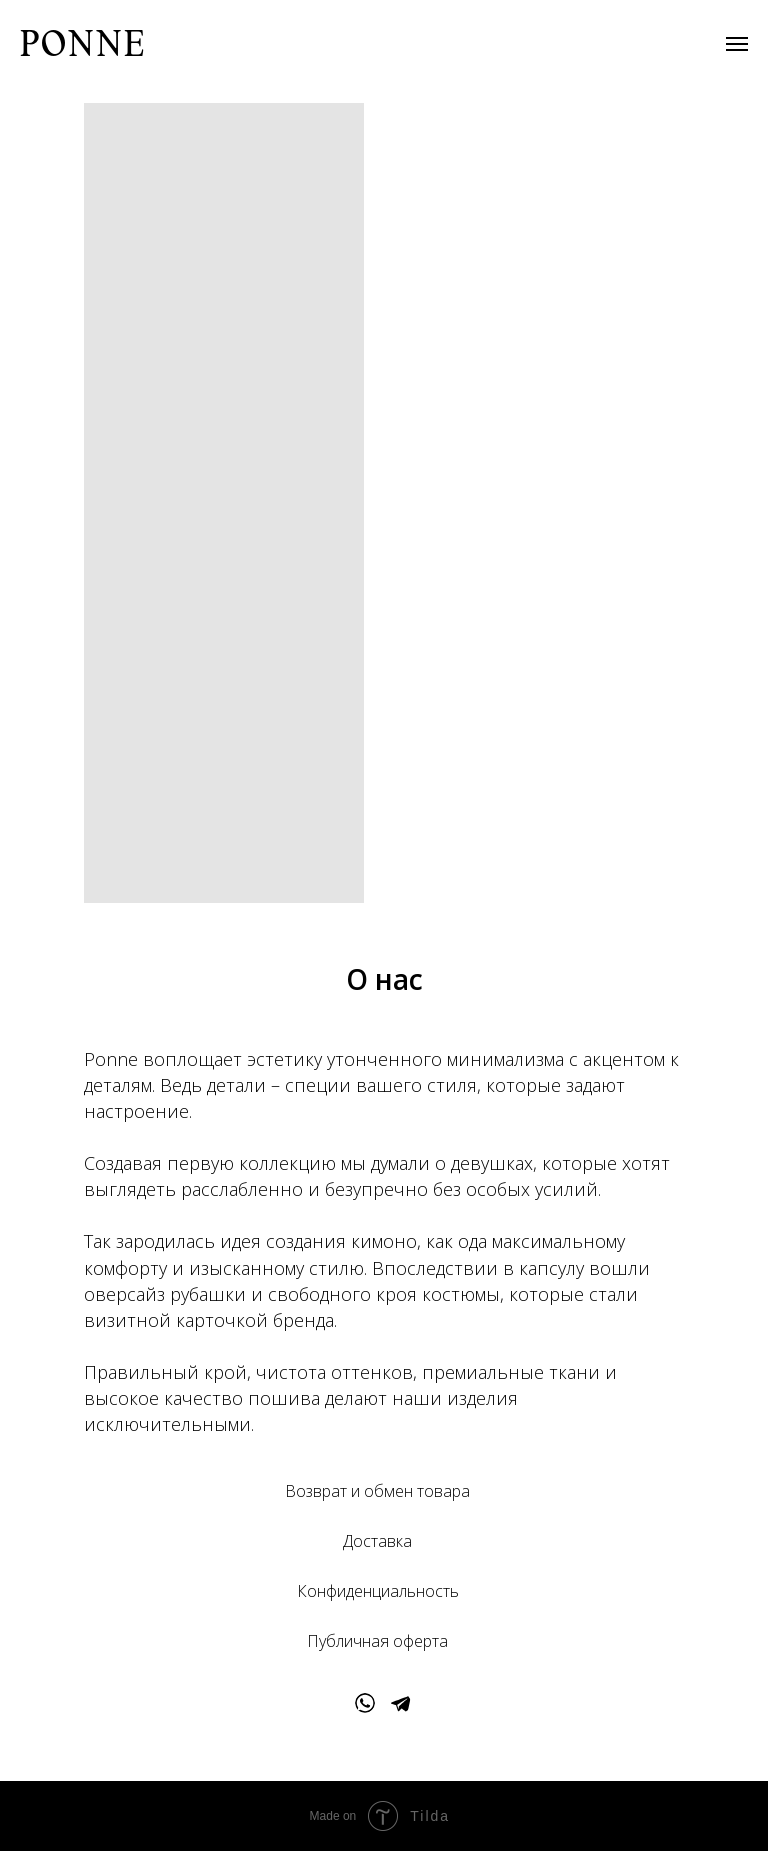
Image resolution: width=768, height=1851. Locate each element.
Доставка (377, 1541)
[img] (365, 1703)
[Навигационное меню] (737, 44)
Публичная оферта (377, 1641)
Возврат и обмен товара (377, 1491)
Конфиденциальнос (370, 1591)
